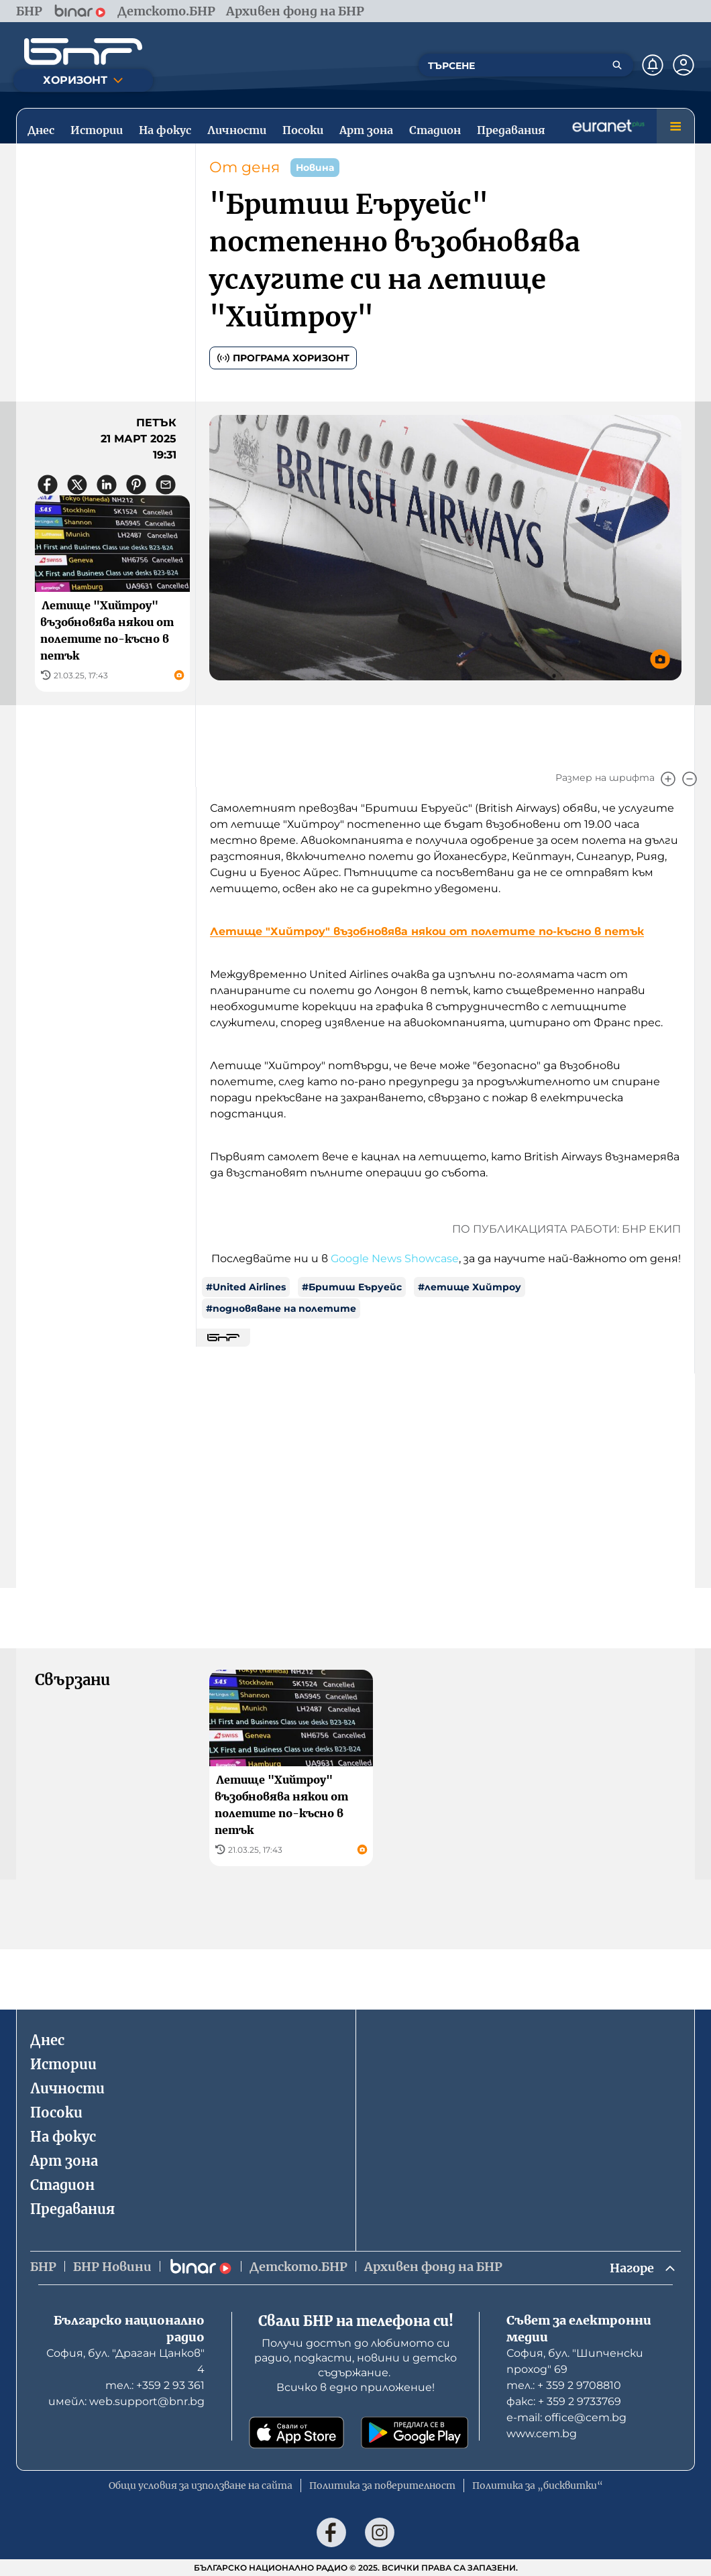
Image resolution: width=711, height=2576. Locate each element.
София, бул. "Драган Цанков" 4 (125, 2361)
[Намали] (689, 779)
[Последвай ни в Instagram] (380, 2532)
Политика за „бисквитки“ (537, 2485)
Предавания (72, 2209)
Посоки (56, 2112)
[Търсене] (617, 65)
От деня (244, 167)
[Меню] (675, 126)
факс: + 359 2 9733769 (563, 2401)
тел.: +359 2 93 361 (155, 2385)
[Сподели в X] (77, 484)
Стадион (62, 2184)
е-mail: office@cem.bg (566, 2417)
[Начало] (83, 51)
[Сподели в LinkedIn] (106, 484)
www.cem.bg (541, 2433)
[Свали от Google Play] (415, 2432)
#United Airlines (246, 1287)
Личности (67, 2088)
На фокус (63, 2136)
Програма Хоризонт (283, 358)
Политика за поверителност (382, 2485)
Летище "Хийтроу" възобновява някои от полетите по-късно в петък (427, 931)
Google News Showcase (395, 1258)
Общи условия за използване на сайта (200, 2485)
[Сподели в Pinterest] (136, 484)
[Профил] (683, 65)
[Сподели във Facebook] (47, 484)
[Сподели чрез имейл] (165, 484)
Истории (63, 2064)
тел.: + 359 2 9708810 (563, 2385)
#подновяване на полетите (281, 1308)
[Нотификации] (652, 65)
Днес (47, 2040)
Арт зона (64, 2160)
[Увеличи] (668, 779)
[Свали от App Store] (296, 2432)
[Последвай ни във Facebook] (331, 2532)
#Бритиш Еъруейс (352, 1287)
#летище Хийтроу (469, 1287)
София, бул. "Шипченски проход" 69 (574, 2361)
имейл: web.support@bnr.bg (126, 2401)
